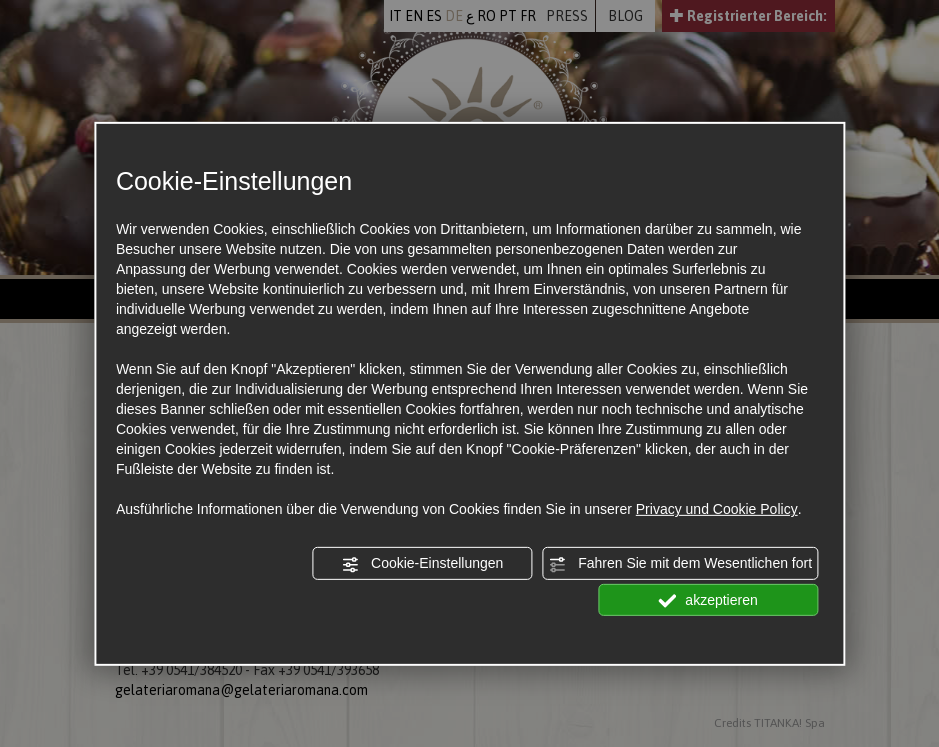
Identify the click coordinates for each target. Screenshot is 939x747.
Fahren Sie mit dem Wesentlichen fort (680, 564)
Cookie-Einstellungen (422, 564)
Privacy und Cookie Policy (717, 509)
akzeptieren (707, 600)
